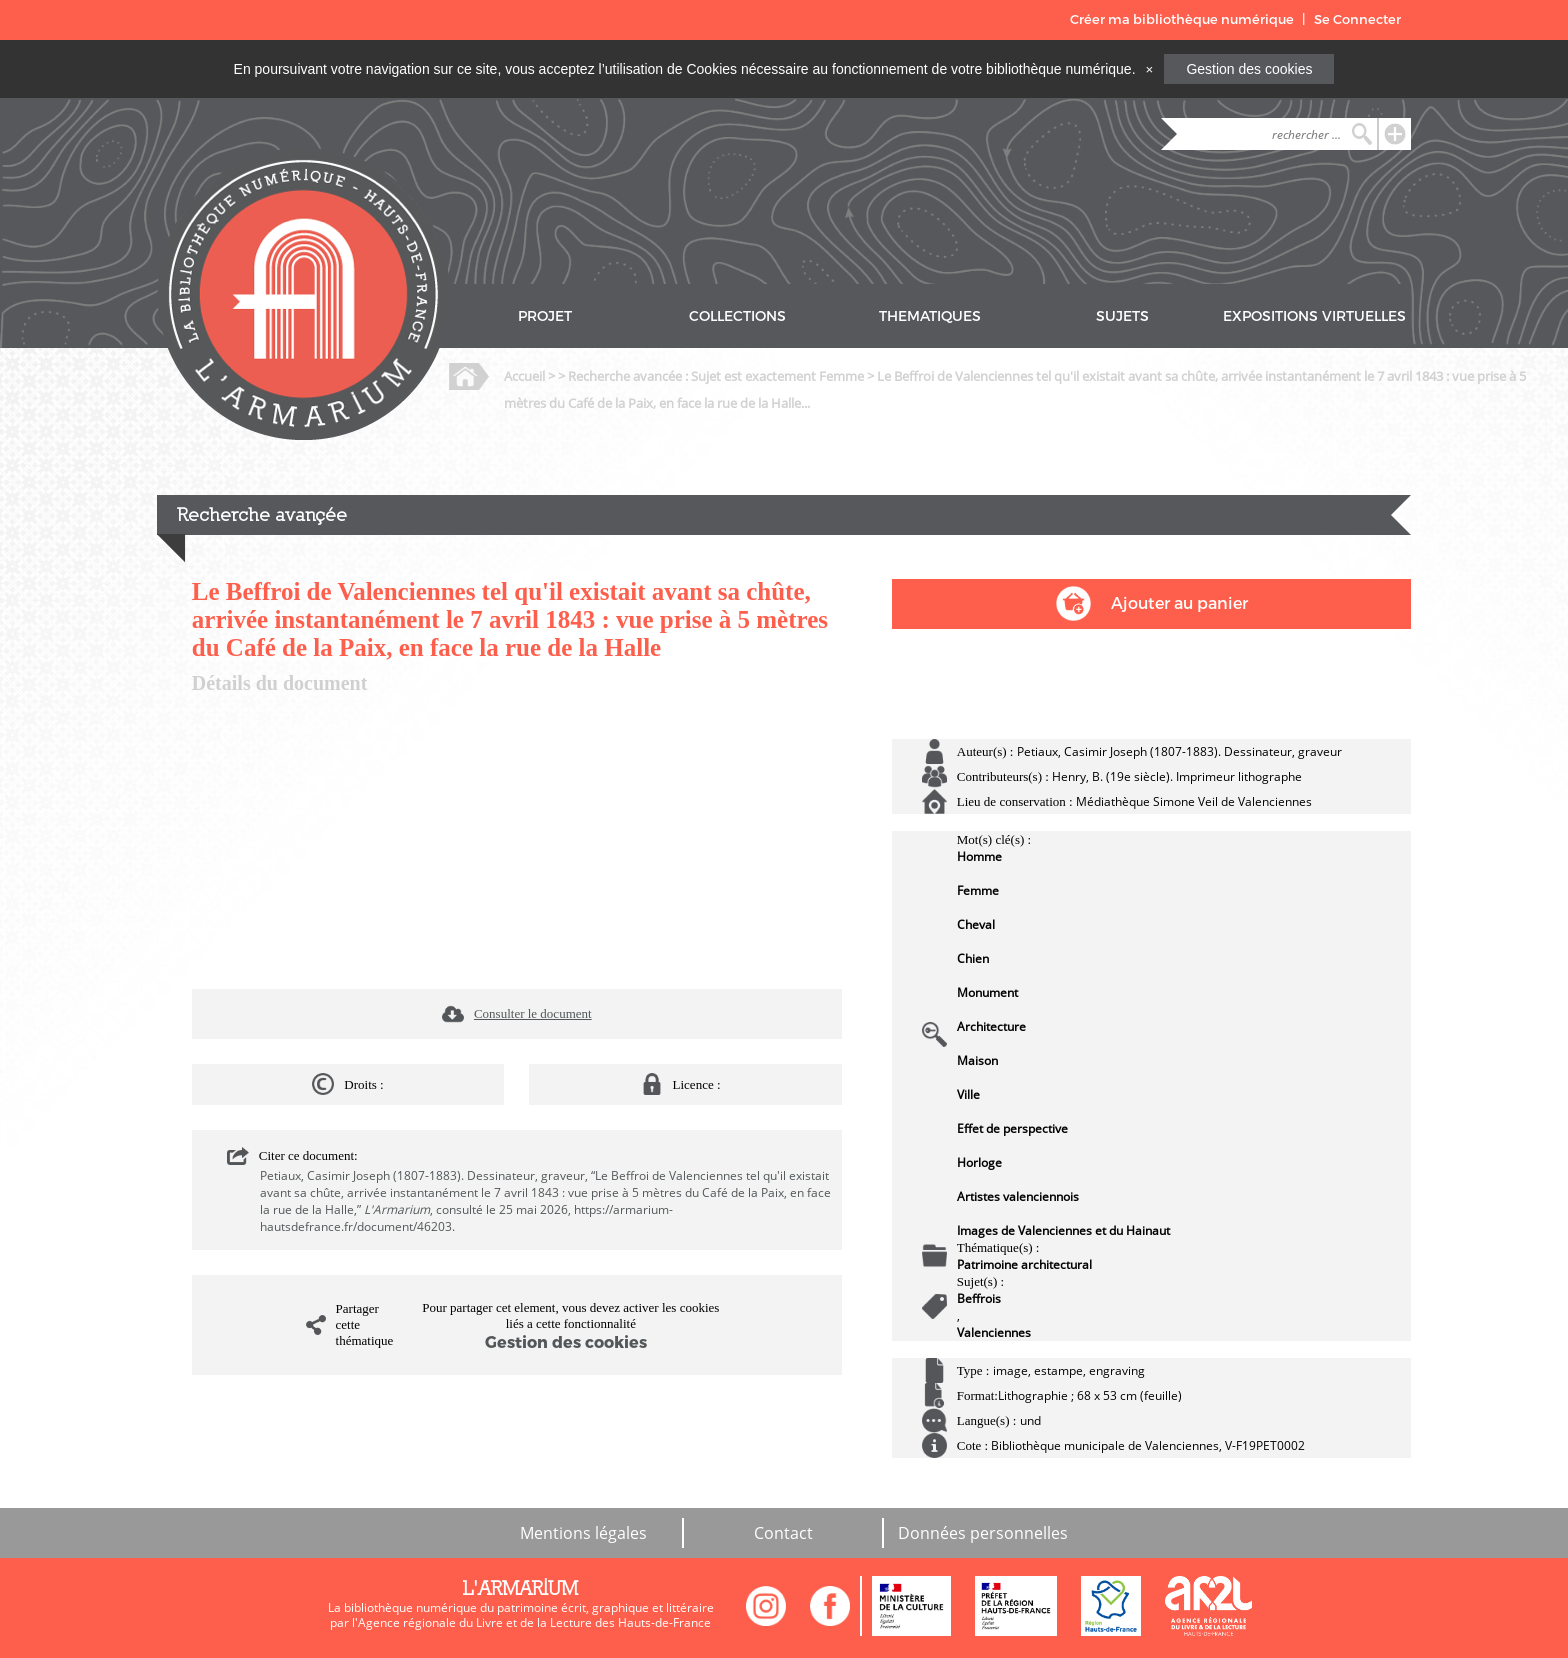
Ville (968, 1094)
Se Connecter (1357, 19)
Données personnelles (983, 1533)
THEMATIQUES (930, 316)
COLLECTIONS (737, 316)
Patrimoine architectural (1024, 1264)
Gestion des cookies (1249, 69)
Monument (987, 992)
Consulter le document (533, 1013)
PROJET (545, 316)
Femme (978, 890)
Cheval (976, 924)
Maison (977, 1060)
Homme (979, 856)
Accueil (524, 376)
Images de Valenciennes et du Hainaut (1063, 1230)
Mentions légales (583, 1533)
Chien (973, 958)
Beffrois (979, 1298)
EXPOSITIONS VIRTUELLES (1314, 316)
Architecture (991, 1026)
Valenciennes (994, 1332)
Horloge (979, 1162)
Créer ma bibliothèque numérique (1182, 19)
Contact (783, 1533)
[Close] (1149, 69)
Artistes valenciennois (1018, 1196)
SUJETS (1122, 316)
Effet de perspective (1012, 1128)
